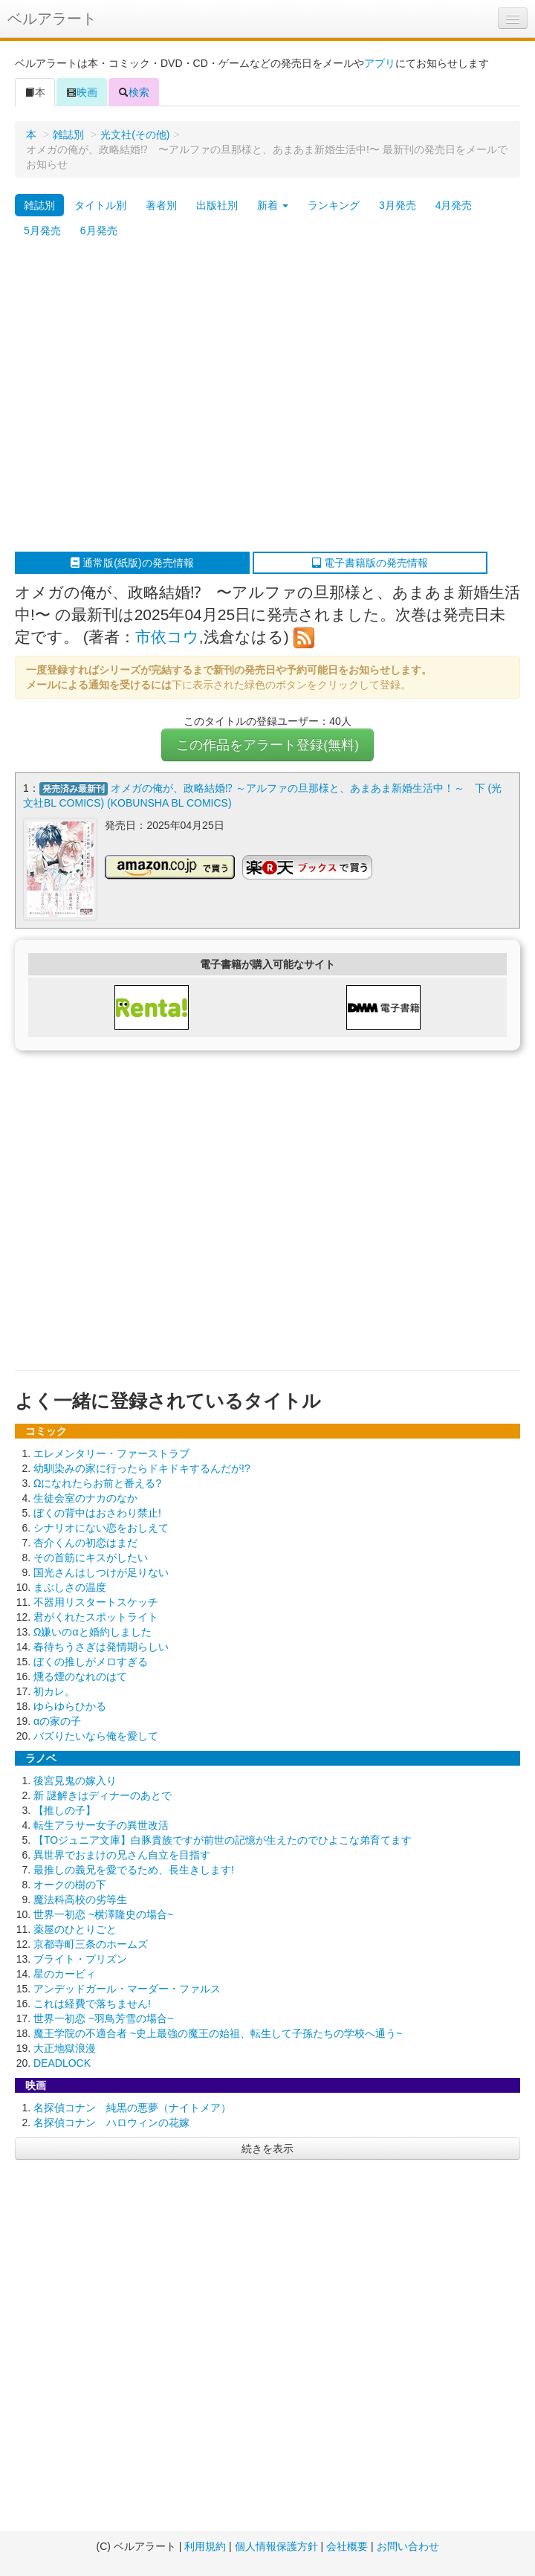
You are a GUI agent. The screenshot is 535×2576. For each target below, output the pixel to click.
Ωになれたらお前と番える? (97, 1483)
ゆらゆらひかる (69, 1706)
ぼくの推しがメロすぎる (90, 1662)
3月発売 (397, 205)
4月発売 (454, 205)
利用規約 (205, 2546)
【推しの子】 (64, 1810)
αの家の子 (57, 1721)
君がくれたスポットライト (95, 1617)
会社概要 (347, 2546)
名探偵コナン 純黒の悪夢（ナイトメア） (132, 2108)
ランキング (334, 205)
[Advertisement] (139, 397)
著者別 (161, 205)
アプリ (379, 63)
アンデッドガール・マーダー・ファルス (127, 1989)
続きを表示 (267, 2148)
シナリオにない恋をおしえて (101, 1528)
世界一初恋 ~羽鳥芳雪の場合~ (103, 2018)
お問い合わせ (408, 2546)
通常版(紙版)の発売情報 (132, 563)
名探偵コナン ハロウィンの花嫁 (111, 2122)
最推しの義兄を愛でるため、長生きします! (133, 1870)
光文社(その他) (134, 135)
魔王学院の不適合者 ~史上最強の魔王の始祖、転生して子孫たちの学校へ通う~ (217, 2033)
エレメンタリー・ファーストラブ (111, 1453)
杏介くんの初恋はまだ (85, 1543)
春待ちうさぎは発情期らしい (101, 1647)
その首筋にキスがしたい (90, 1557)
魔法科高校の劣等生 (80, 1899)
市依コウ (167, 636)
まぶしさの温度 (69, 1587)
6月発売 (98, 230)
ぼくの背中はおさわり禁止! (97, 1513)
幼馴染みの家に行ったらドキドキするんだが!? (141, 1468)
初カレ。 (54, 1691)
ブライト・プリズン (80, 1959)
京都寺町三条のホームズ (90, 1944)
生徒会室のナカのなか (85, 1498)
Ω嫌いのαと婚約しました (92, 1632)
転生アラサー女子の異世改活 (101, 1825)
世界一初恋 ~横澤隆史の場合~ (103, 1914)
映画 (81, 92)
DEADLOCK (62, 2063)
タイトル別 (100, 205)
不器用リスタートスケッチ (95, 1602)
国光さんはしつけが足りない (101, 1572)
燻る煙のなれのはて (80, 1676)
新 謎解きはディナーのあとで (102, 1795)
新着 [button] (272, 205)
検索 (133, 92)
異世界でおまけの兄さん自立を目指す (121, 1855)
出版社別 (217, 205)
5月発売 (42, 230)
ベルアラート (52, 18)
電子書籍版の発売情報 (370, 563)
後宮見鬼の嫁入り (75, 1780)
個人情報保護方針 (276, 2546)
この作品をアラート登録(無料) (267, 744)
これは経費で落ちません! (92, 2004)
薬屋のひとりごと (75, 1929)
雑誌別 (68, 135)
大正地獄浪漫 (64, 2048)
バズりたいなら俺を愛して (95, 1736)
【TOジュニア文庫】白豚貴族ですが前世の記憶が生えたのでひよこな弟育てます (222, 1840)
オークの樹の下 (69, 1885)
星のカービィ (64, 1974)
